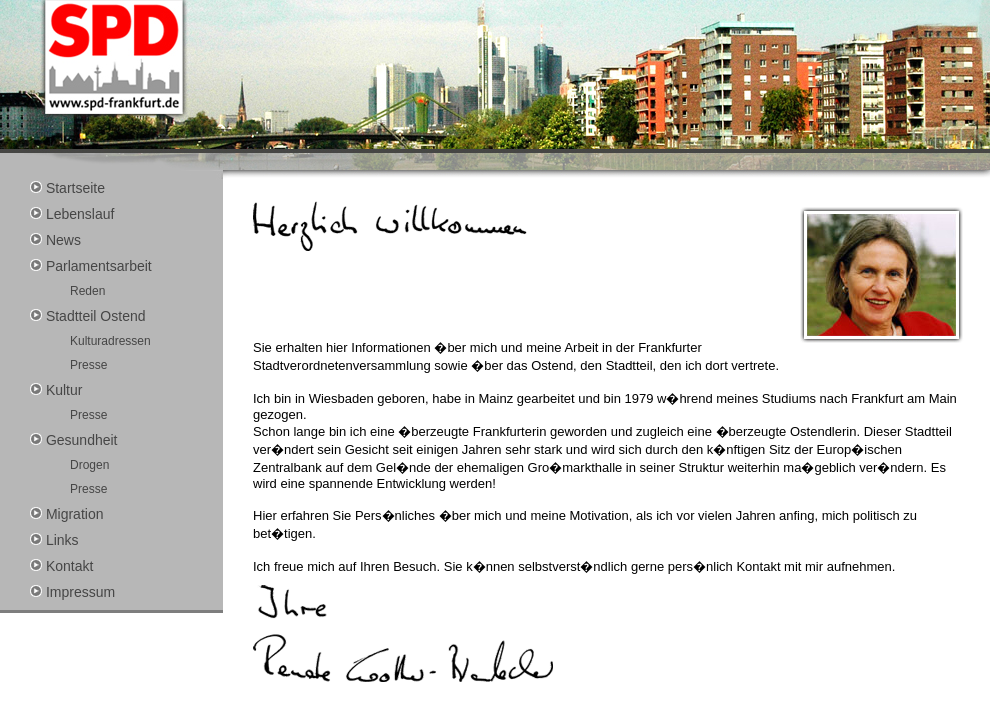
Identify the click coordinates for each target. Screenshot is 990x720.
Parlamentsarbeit (91, 266)
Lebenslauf (72, 214)
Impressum (72, 592)
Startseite (67, 188)
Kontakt (61, 566)
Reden (87, 291)
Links (54, 540)
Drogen (89, 465)
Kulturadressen (110, 341)
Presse (88, 365)
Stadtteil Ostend (88, 316)
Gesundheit (74, 440)
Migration (66, 514)
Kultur (56, 390)
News (55, 240)
